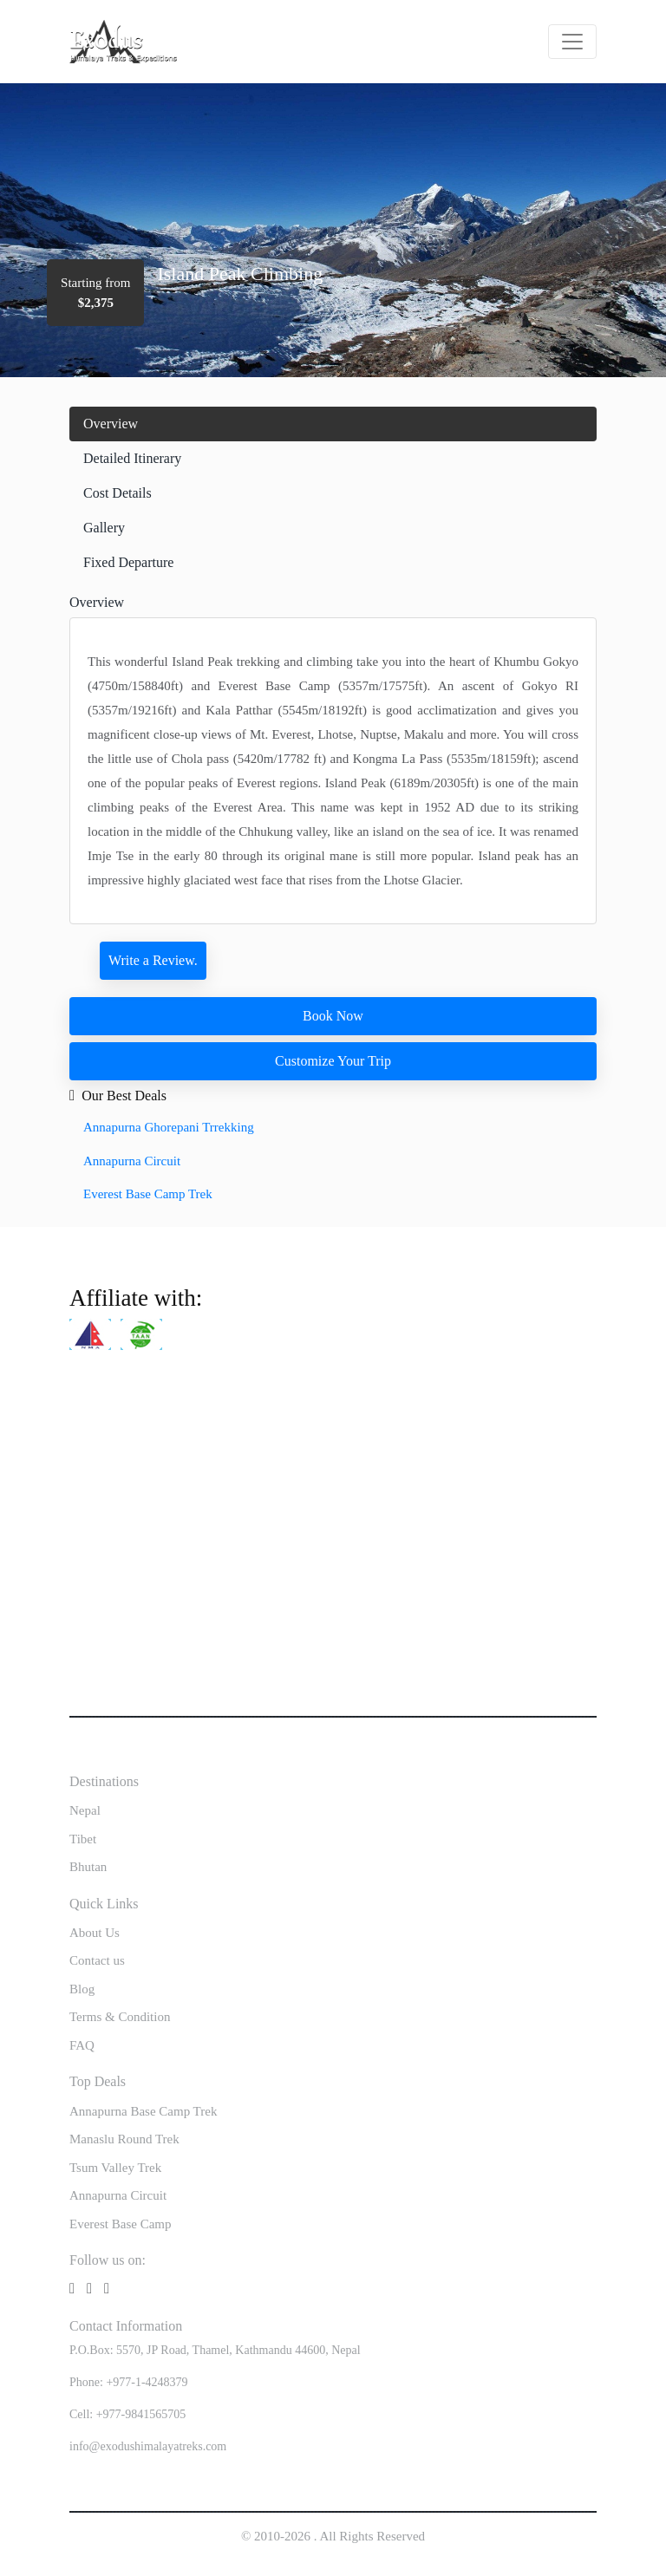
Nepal (85, 1810)
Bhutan (88, 1867)
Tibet (82, 1839)
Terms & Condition (119, 2017)
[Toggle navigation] (572, 41)
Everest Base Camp (120, 2224)
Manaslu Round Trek (124, 2139)
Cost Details (117, 493)
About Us (94, 1933)
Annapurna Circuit (131, 1161)
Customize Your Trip (333, 1060)
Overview (110, 423)
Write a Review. (153, 960)
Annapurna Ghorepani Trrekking (168, 1127)
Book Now (333, 1015)
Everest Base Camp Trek (147, 1194)
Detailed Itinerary (132, 458)
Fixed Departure (128, 562)
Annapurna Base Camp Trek (143, 2111)
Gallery (104, 527)
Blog (82, 1989)
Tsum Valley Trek (115, 2168)
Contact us (97, 1960)
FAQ (82, 2045)
